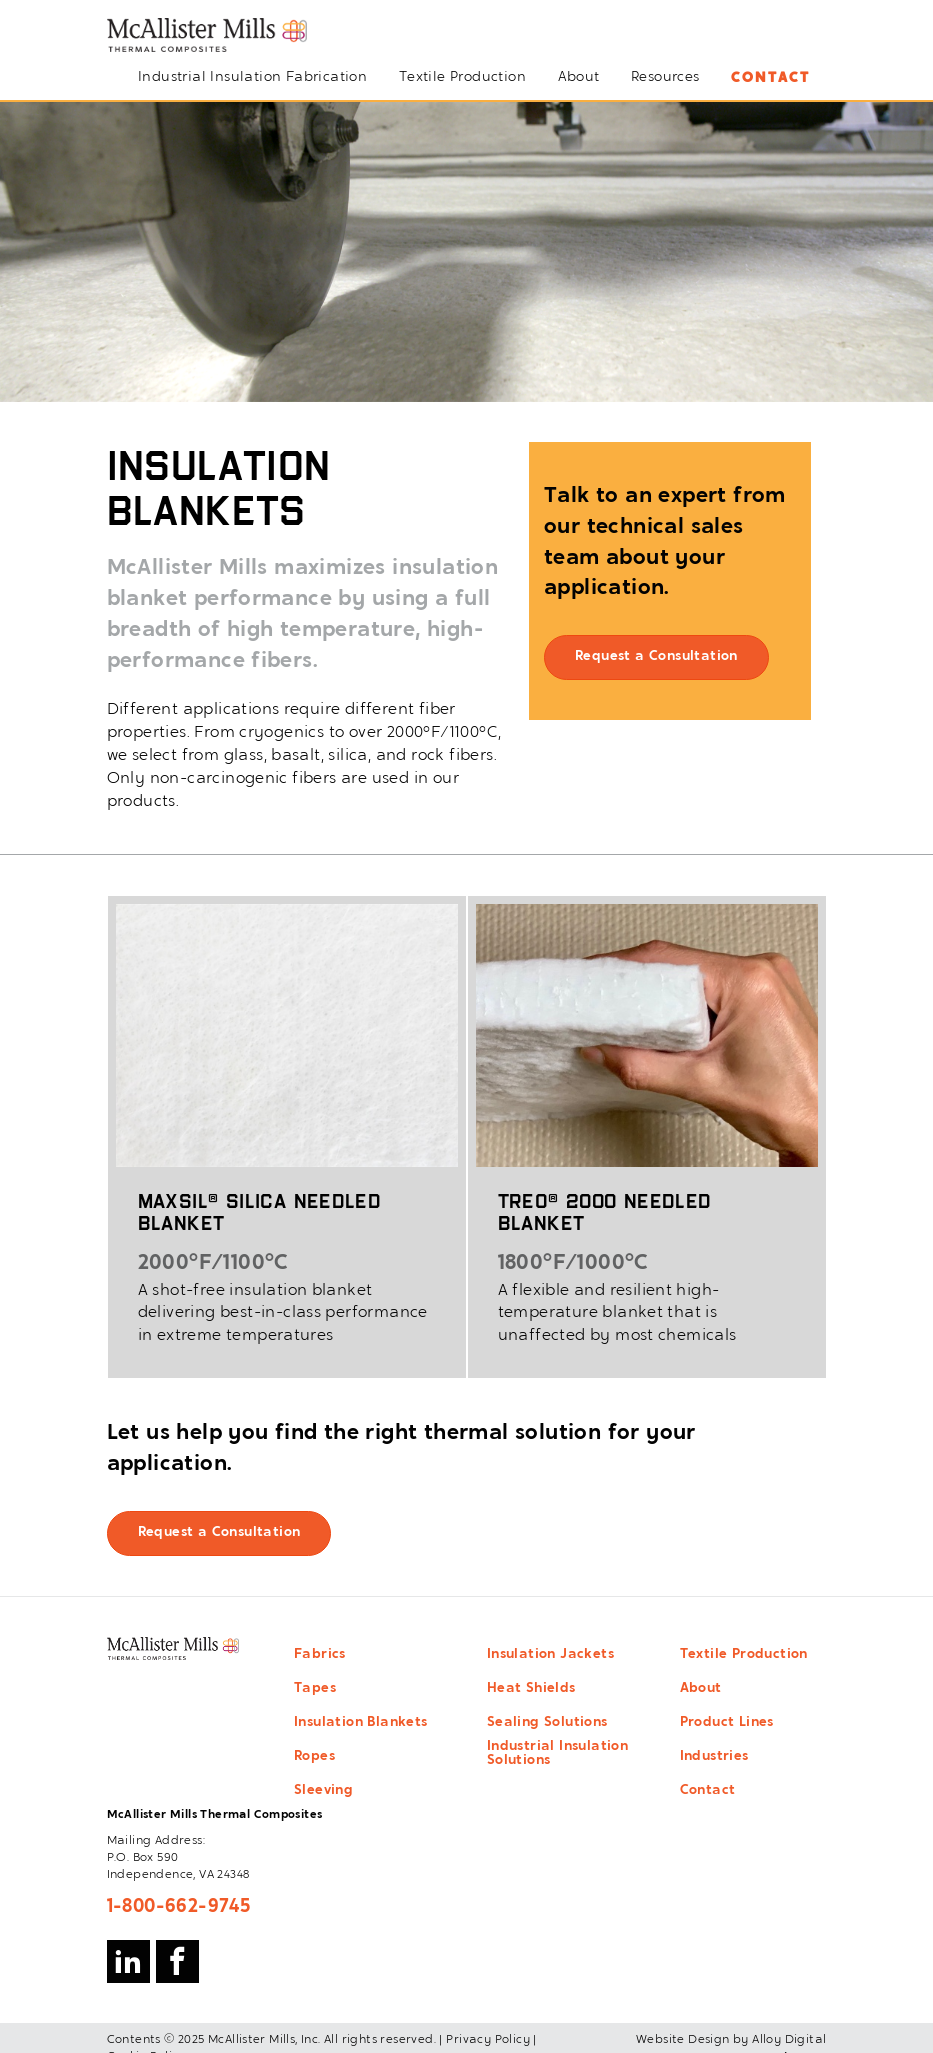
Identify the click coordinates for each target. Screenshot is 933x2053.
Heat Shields (531, 1689)
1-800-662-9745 (179, 1907)
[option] (466, 252)
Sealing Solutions (547, 1723)
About (579, 78)
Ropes (314, 1757)
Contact (770, 78)
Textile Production (462, 78)
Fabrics (320, 1655)
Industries (714, 1757)
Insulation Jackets (550, 1655)
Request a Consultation (656, 657)
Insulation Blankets (361, 1723)
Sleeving (323, 1791)
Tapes (315, 1689)
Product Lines (727, 1723)
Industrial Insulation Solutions (557, 1754)
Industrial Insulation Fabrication (252, 78)
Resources (665, 78)
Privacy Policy (488, 2040)
